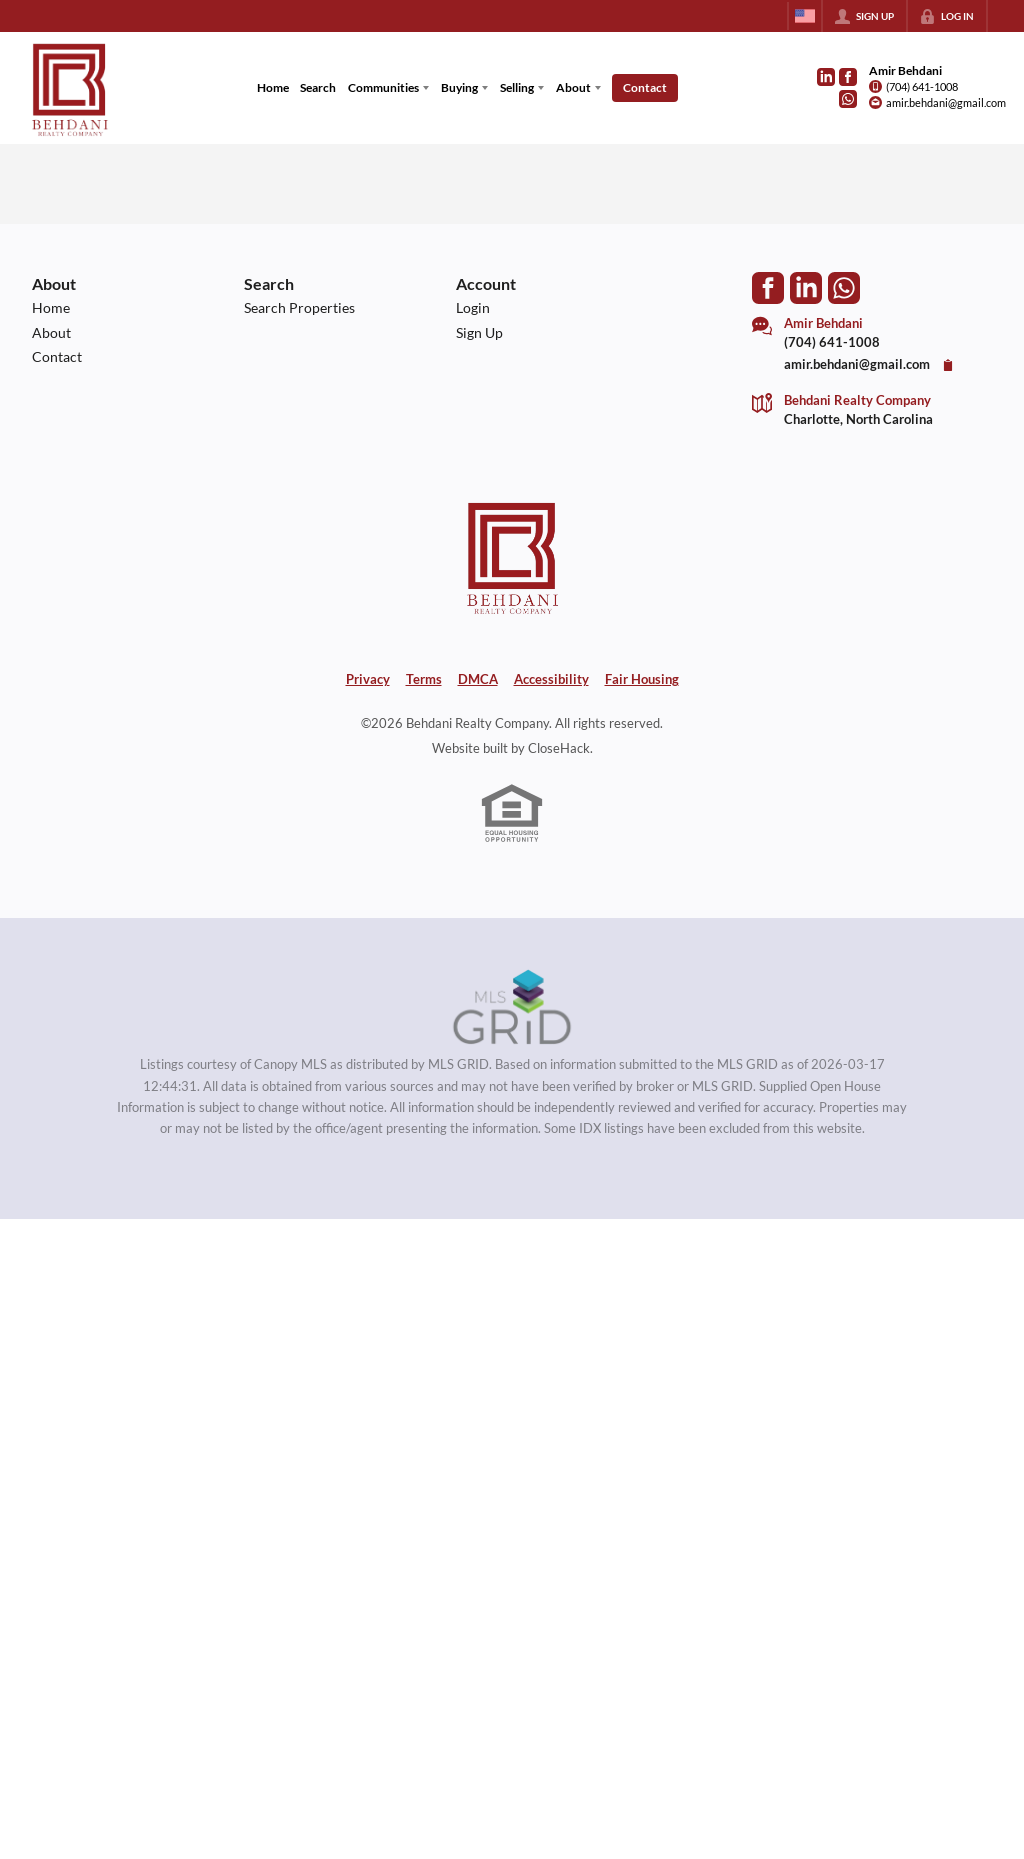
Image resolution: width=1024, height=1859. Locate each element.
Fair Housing (642, 679)
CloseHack (559, 748)
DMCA (478, 679)
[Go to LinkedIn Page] (826, 77)
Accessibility (551, 679)
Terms (424, 679)
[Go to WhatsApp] (848, 99)
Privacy (368, 679)
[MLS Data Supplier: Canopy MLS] (512, 1008)
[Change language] (805, 16)
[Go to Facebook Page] (848, 77)
